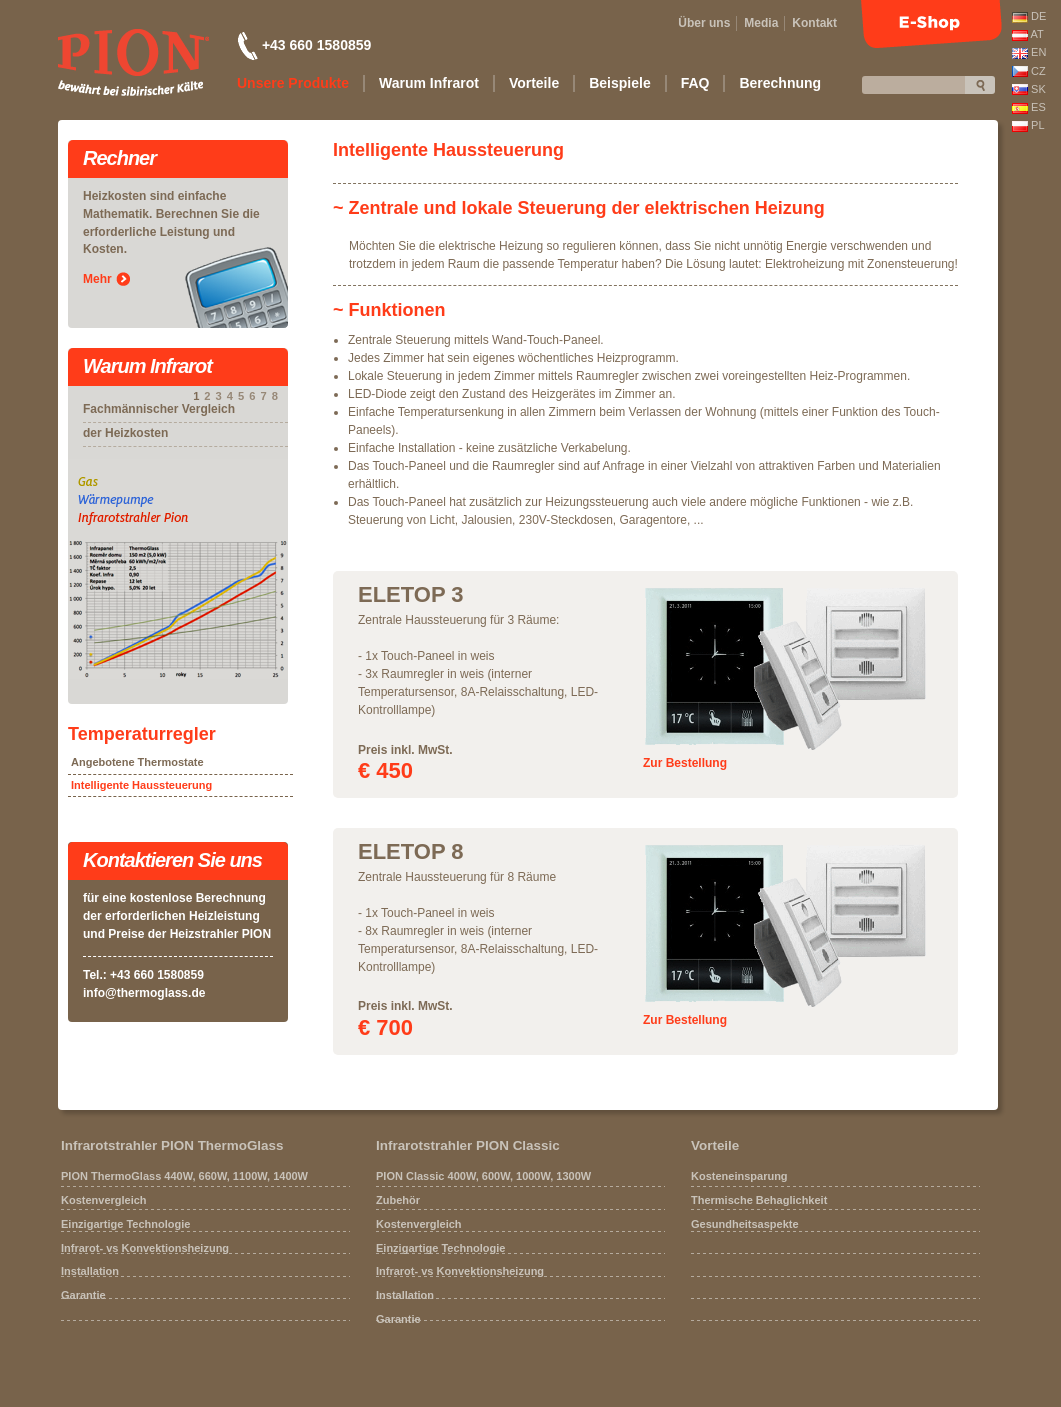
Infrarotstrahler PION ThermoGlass (172, 1145)
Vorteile (715, 1145)
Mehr (97, 279)
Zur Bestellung (685, 763)
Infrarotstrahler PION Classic (468, 1145)
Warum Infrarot (147, 367)
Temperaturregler (142, 734)
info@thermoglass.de (144, 993)
